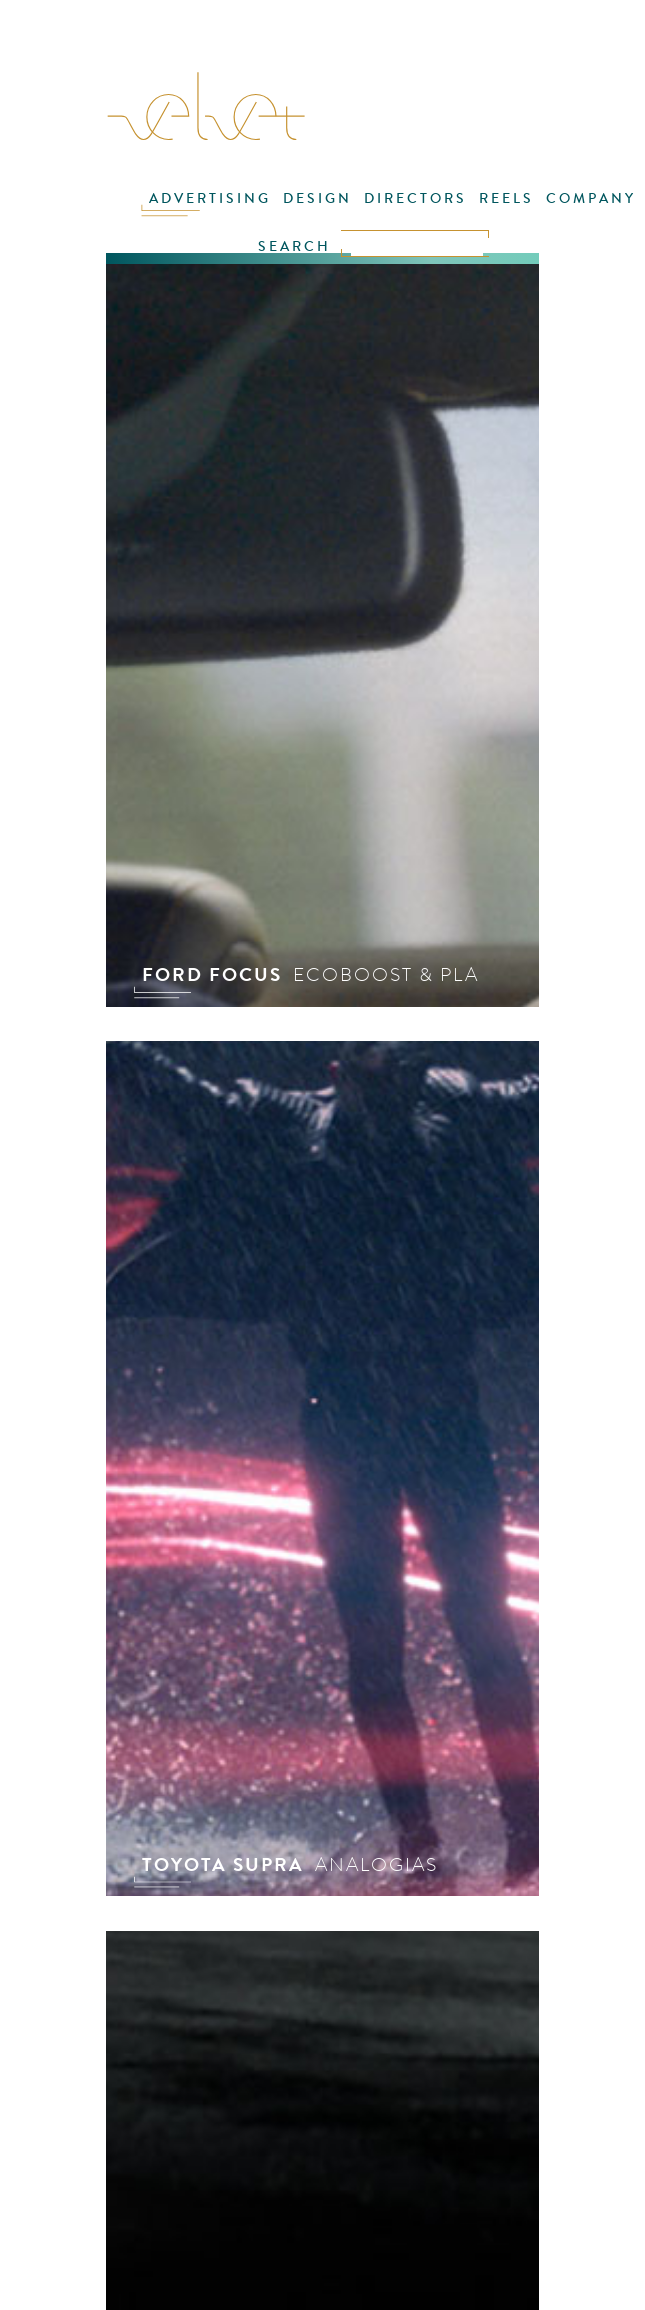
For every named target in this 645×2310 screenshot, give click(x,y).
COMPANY (591, 198)
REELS (506, 198)
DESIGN (317, 198)
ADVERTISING (210, 198)
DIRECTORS (415, 198)
